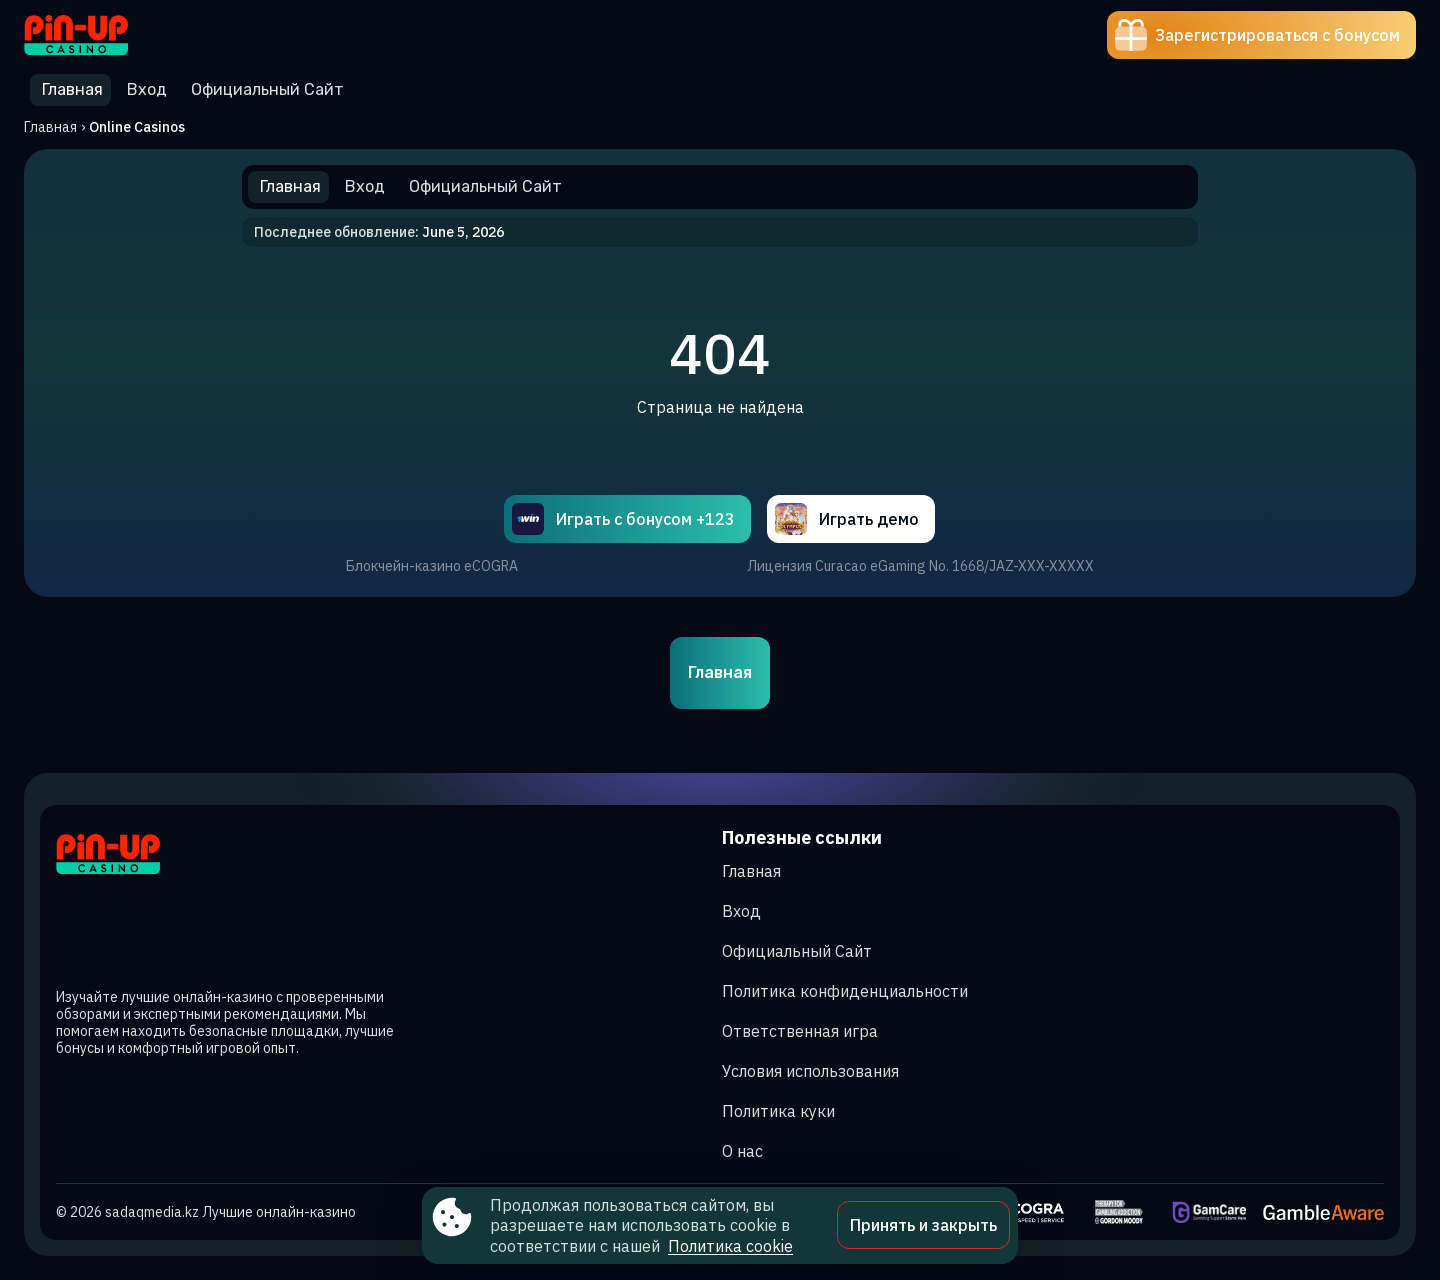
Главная (50, 127)
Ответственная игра (800, 1031)
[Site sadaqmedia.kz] (93, 35)
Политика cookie (730, 1246)
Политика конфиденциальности (845, 991)
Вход (741, 911)
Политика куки (778, 1111)
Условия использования (810, 1071)
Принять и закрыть (923, 1225)
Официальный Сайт (797, 951)
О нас (742, 1151)
